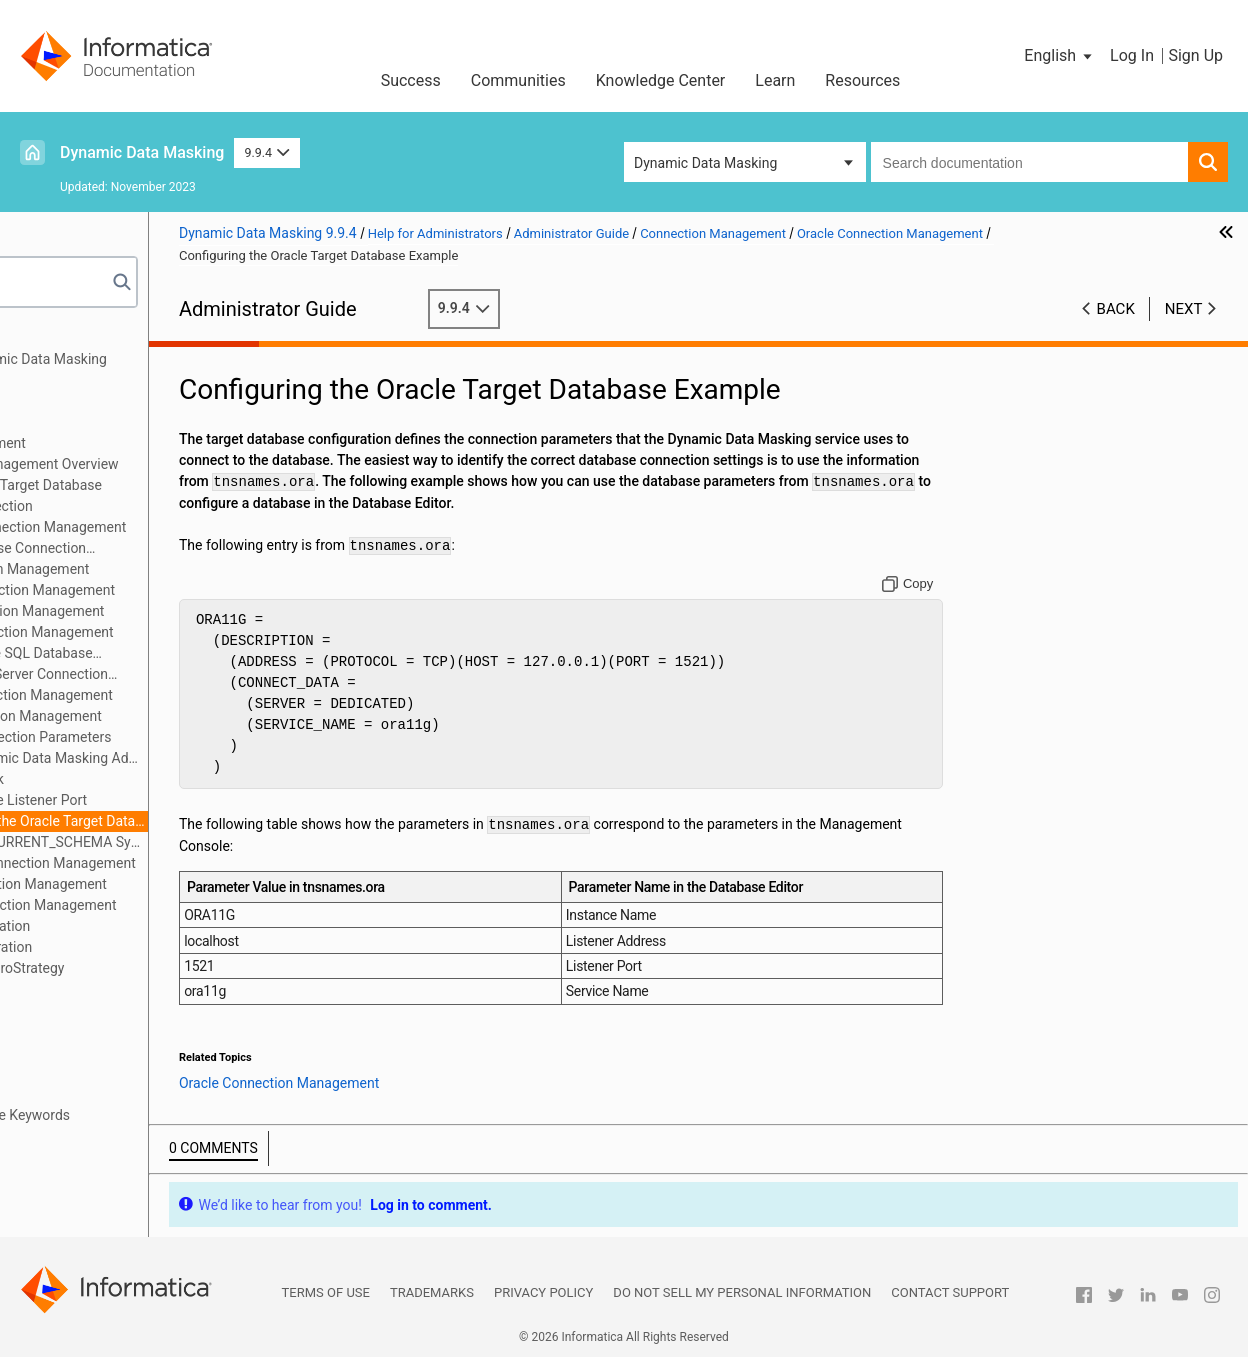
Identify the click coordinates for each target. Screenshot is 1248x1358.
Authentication (78, 401)
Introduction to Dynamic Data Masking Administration (152, 369)
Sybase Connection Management (166, 884)
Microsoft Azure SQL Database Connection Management (150, 654)
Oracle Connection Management (164, 716)
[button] (1059, 56)
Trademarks (432, 1293)
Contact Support (950, 1293)
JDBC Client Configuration (113, 926)
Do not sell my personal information (742, 1293)
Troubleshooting (83, 1094)
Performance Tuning (96, 1073)
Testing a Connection (129, 506)
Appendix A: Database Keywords (133, 1115)
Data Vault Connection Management (176, 527)
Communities (518, 80)
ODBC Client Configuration (114, 947)
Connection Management (111, 443)
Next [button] (1184, 309)
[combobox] (1029, 162)
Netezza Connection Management (169, 695)
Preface (57, 338)
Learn (775, 80)
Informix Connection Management (170, 632)
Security (58, 422)
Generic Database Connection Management (146, 549)
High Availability (82, 1031)
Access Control (80, 989)
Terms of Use (326, 1293)
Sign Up (1195, 55)
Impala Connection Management (165, 611)
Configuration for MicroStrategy (131, 968)
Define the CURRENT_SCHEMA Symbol (197, 842)
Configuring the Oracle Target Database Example (197, 821)
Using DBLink (125, 779)
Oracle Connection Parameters (178, 737)
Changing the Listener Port (166, 800)
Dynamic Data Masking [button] (705, 163)
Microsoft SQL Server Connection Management (157, 675)
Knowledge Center (661, 80)
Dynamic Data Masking (142, 152)
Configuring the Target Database (164, 485)
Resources (862, 80)
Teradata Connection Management (171, 905)
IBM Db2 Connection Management (170, 590)
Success (411, 80)
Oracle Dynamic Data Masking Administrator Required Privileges (197, 758)
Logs (48, 1010)
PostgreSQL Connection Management (181, 863)
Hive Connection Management (157, 569)
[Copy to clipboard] (948, 585)
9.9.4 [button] (266, 152)
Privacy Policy (543, 1293)
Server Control (77, 1052)
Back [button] (1116, 309)
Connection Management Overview (172, 464)
